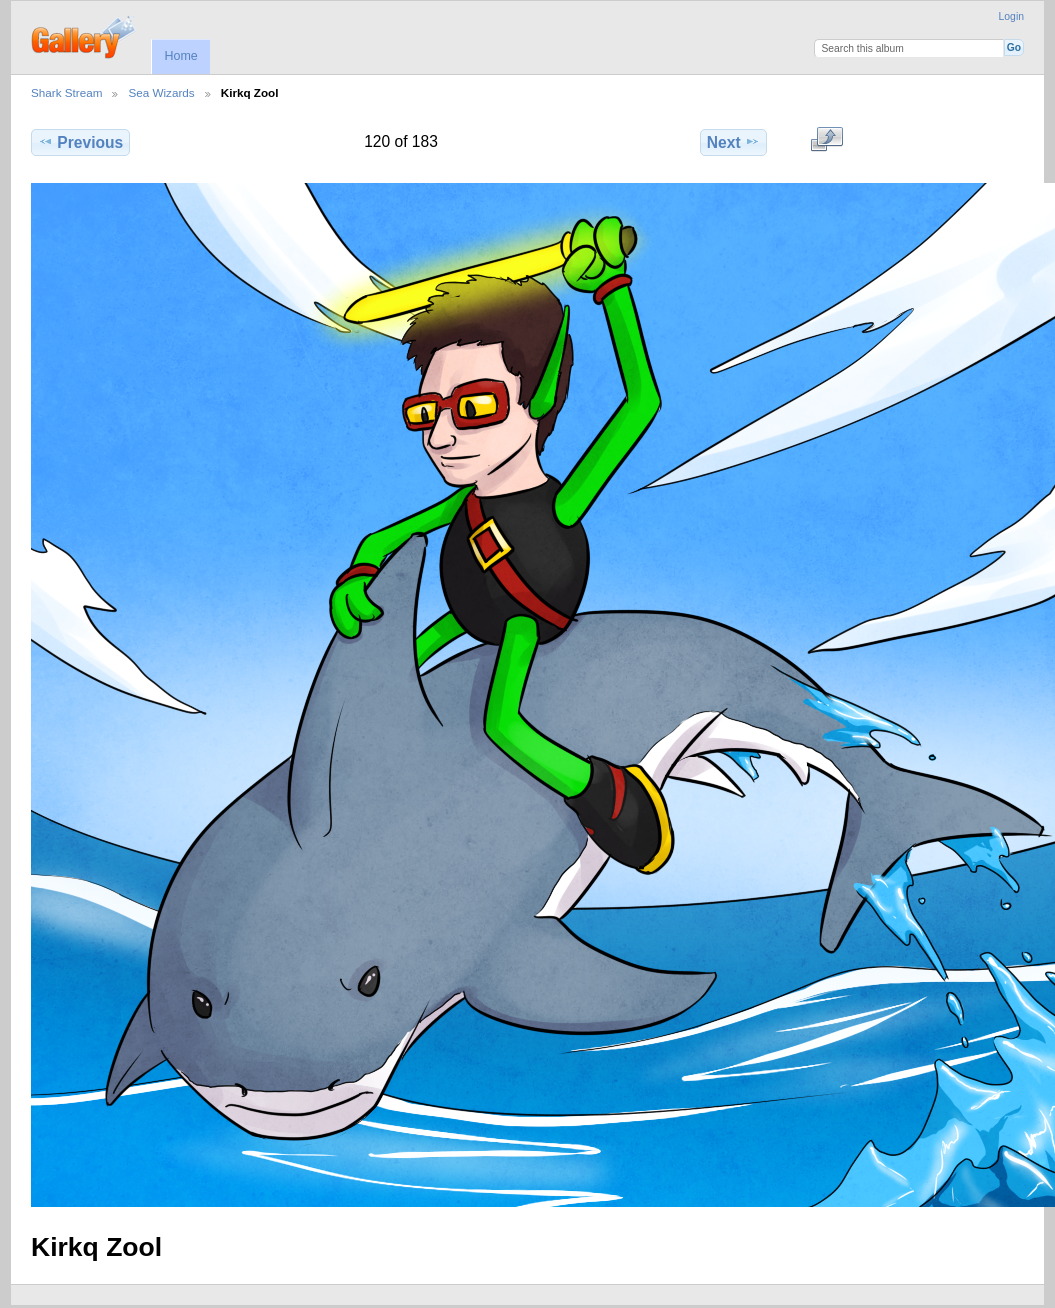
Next (733, 142)
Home (180, 56)
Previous (80, 142)
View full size (826, 140)
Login (1011, 16)
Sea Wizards (161, 92)
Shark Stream (66, 92)
